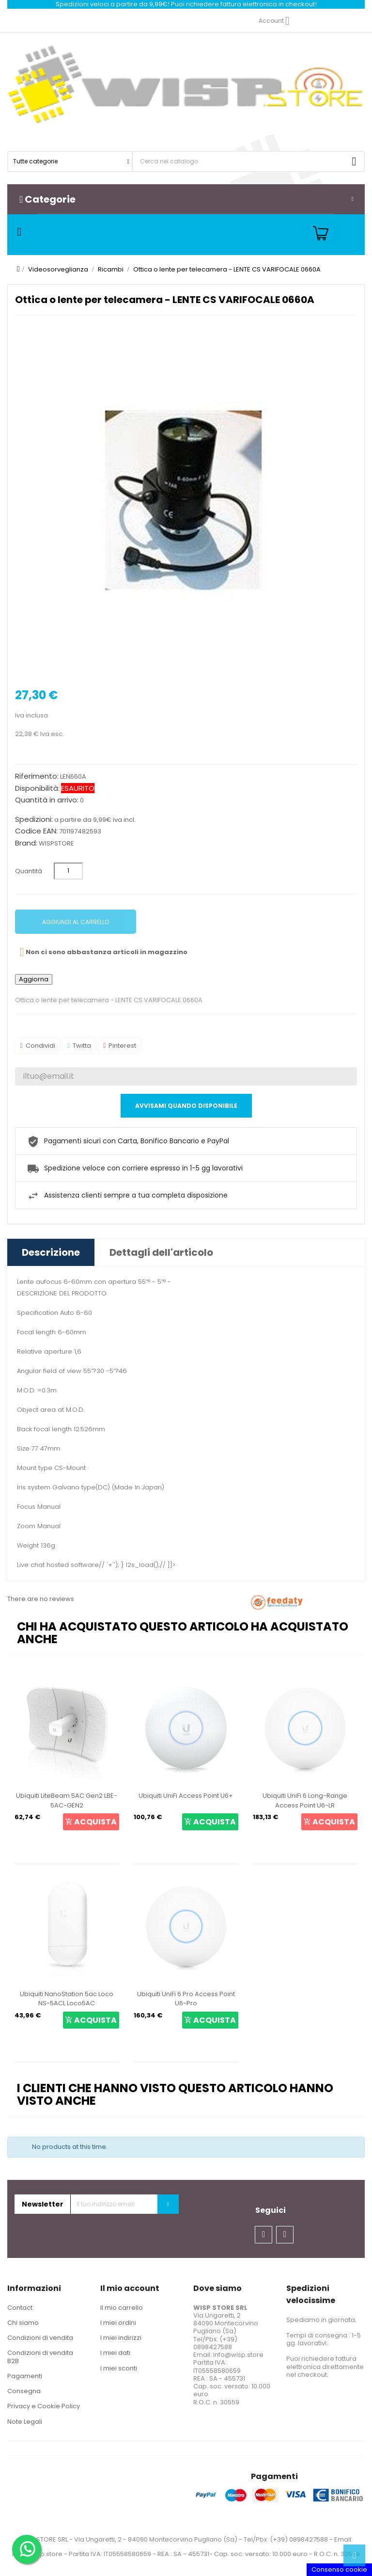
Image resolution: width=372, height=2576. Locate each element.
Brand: (26, 843)
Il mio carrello (121, 2307)
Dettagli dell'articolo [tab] (161, 1252)
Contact (19, 2307)
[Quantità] (68, 871)
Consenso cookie (339, 2569)
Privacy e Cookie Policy (43, 2406)
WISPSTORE (56, 843)
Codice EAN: (36, 831)
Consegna (24, 2391)
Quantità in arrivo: (46, 800)
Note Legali (24, 2421)
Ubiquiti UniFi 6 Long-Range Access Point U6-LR (305, 1800)
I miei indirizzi (120, 2337)
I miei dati (115, 2352)
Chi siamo (23, 2322)
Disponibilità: (37, 788)
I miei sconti (118, 2368)
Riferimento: (37, 776)
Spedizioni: (34, 819)
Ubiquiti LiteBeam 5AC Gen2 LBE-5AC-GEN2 (66, 1800)
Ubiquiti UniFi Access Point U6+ (186, 1795)
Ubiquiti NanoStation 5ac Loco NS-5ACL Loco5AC (66, 1998)
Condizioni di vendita (40, 2337)
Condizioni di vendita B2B (40, 2356)
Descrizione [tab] (51, 1252)
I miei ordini (118, 2322)
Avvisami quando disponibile (186, 1106)
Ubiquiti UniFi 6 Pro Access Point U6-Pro (186, 1998)
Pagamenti (24, 2376)
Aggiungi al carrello (75, 922)
